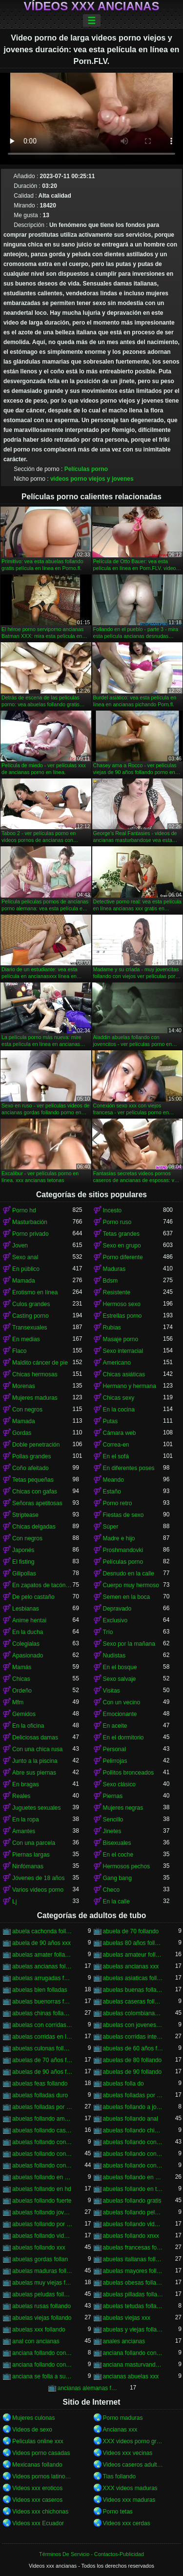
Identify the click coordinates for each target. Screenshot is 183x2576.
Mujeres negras (123, 1807)
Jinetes (112, 1831)
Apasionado (27, 1655)
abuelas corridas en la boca (42, 2036)
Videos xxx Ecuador (38, 2523)
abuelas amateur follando (133, 1954)
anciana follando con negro (133, 2353)
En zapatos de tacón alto (42, 1585)
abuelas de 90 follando (132, 2071)
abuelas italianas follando (133, 2259)
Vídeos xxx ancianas (92, 6)
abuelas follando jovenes (42, 2212)
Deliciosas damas (35, 1737)
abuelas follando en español (133, 2177)
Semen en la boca (126, 1597)
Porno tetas (118, 2511)
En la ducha (27, 1632)
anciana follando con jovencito (42, 2353)
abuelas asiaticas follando (133, 1978)
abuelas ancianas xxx (131, 1966)
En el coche (118, 1854)
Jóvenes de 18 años (38, 1878)
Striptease (25, 1515)
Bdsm (110, 1280)
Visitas (111, 1690)
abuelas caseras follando (133, 2001)
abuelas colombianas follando (133, 2013)
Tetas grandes (121, 1233)
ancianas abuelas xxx (131, 2376)
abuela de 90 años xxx (41, 1943)
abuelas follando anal (130, 2118)
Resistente (117, 1292)
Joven (20, 1245)
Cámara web (119, 1433)
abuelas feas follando (39, 2083)
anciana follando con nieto (42, 2364)
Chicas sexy (119, 1397)
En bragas (25, 1784)
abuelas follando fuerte (41, 2200)
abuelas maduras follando (42, 2271)
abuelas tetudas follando (133, 2306)
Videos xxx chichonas (40, 2511)
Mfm (17, 1702)
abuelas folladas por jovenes (133, 2095)
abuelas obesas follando (133, 2282)
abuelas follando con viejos (133, 2165)
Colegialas (26, 1643)
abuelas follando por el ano (42, 2224)
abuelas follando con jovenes (42, 2153)
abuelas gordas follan (40, 2259)
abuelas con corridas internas (42, 2025)
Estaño (112, 1491)
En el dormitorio (123, 1737)
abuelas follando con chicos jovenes (42, 2142)
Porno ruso (117, 1222)
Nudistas (114, 1655)
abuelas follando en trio (133, 2189)
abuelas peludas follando (42, 2294)
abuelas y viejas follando (133, 2329)
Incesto (112, 1210)
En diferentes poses (129, 1468)
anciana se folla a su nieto (42, 2376)
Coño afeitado (30, 1468)
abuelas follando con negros (42, 2165)
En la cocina (119, 1409)
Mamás (21, 1667)
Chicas (21, 1679)
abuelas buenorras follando (42, 2001)
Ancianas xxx (120, 2429)
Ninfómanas (27, 1866)
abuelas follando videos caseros (133, 2224)
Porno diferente (123, 1257)
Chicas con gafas (34, 1491)
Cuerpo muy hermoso (131, 1585)
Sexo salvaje (119, 1679)
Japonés (23, 1550)
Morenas (23, 1386)
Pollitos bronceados (128, 1772)
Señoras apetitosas (37, 1503)
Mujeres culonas (33, 2417)
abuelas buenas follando (133, 1989)
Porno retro (117, 1503)
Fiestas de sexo (123, 1515)
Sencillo (113, 1819)
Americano (117, 1362)
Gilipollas (24, 1573)
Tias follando (119, 2476)
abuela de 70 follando (131, 1931)
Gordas (21, 1433)
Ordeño (22, 1690)
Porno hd (24, 1210)
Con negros (27, 1409)
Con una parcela (33, 1843)
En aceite (115, 1725)
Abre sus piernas (34, 1772)
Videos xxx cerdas (126, 2523)
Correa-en (116, 1444)
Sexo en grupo (122, 1245)
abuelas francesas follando (133, 2247)
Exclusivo (115, 1620)
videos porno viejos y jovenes (92, 478)
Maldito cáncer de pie (40, 1362)
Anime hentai (29, 1620)
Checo (111, 1889)
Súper (111, 1526)
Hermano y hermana (129, 1386)
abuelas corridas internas (133, 2036)
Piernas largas (31, 1854)
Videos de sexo (32, 2429)
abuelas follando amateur (42, 2118)
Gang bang (117, 1878)
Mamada (23, 1280)
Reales (21, 1796)
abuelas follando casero (42, 2130)
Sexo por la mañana (129, 1643)
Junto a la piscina (35, 1761)
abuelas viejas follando (41, 2317)
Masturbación (29, 1222)
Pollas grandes (31, 1456)
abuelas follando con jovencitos (133, 2142)
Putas (110, 1421)
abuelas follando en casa (42, 2177)
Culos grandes (31, 1304)
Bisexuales (117, 1843)
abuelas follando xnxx (131, 2235)
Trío (108, 1632)
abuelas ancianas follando (42, 1966)
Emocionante (120, 1714)
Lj (14, 1901)
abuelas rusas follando (41, 2306)
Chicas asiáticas (124, 1374)
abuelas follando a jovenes (133, 2107)
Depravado (117, 1608)
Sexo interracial (123, 1351)
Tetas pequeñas (33, 1479)
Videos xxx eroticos (37, 2488)
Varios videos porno (37, 1889)
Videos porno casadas (41, 2453)
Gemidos (24, 1714)
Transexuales (29, 1327)
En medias (26, 1339)
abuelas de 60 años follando (133, 2048)
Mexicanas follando (37, 2464)
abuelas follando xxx (38, 2247)
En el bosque (120, 1667)
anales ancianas (124, 2341)
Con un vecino (122, 1702)
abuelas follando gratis (132, 2200)
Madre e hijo (119, 1538)
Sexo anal (25, 1257)
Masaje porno (121, 1339)
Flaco (19, 1351)
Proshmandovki (123, 1550)
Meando (113, 1479)
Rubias (112, 1327)
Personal (114, 1749)
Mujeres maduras (35, 1397)
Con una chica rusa (37, 1749)
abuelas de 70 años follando (42, 2060)
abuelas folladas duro (40, 2095)
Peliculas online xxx (37, 2441)
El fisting (23, 1561)
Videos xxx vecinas (128, 2453)
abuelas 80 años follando (133, 1943)
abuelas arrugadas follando (42, 1978)
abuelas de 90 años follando (42, 2071)
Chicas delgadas (34, 1526)
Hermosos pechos (126, 1866)
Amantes (23, 1831)
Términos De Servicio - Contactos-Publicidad (91, 2554)
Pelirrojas (115, 1761)
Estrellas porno (122, 1315)
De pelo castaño (33, 1597)
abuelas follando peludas (133, 2212)
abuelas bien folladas (39, 1989)
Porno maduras (123, 2417)
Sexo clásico (119, 1784)
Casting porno (30, 1315)
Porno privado (30, 1233)
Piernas (113, 1796)
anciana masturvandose (133, 2364)
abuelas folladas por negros (42, 2107)
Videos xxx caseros (37, 2499)
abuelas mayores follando (133, 2271)
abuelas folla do (123, 2083)
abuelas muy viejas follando (42, 2282)
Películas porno (86, 469)
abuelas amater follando (42, 1954)
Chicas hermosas (35, 1374)
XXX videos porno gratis (133, 2441)
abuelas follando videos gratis (42, 2235)
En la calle (116, 1901)
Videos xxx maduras (129, 2499)
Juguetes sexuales (36, 1807)
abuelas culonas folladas (42, 2048)
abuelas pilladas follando (133, 2294)
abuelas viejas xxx (126, 2317)
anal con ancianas (36, 2341)
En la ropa (25, 1819)
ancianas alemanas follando (88, 2388)
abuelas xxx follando (38, 2329)
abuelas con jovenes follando (133, 2025)
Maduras (114, 1269)
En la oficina (28, 1725)
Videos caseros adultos (133, 2464)
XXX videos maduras (130, 2488)
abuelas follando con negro (133, 2153)
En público (26, 1269)
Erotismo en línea (35, 1292)
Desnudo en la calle (128, 1573)
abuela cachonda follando (42, 1931)
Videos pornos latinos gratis (42, 2476)
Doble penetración (36, 1444)
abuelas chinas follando (42, 2013)
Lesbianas (25, 1608)
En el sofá (116, 1456)
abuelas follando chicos (133, 2130)
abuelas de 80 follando (132, 2060)
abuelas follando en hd (41, 2189)
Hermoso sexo (122, 1304)
